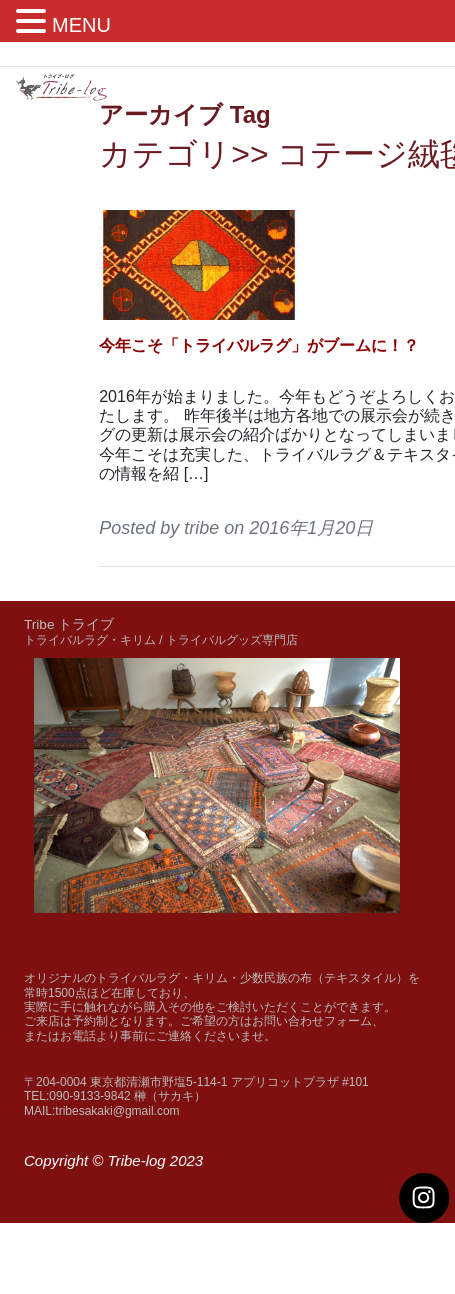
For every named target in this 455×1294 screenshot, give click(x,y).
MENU (81, 25)
